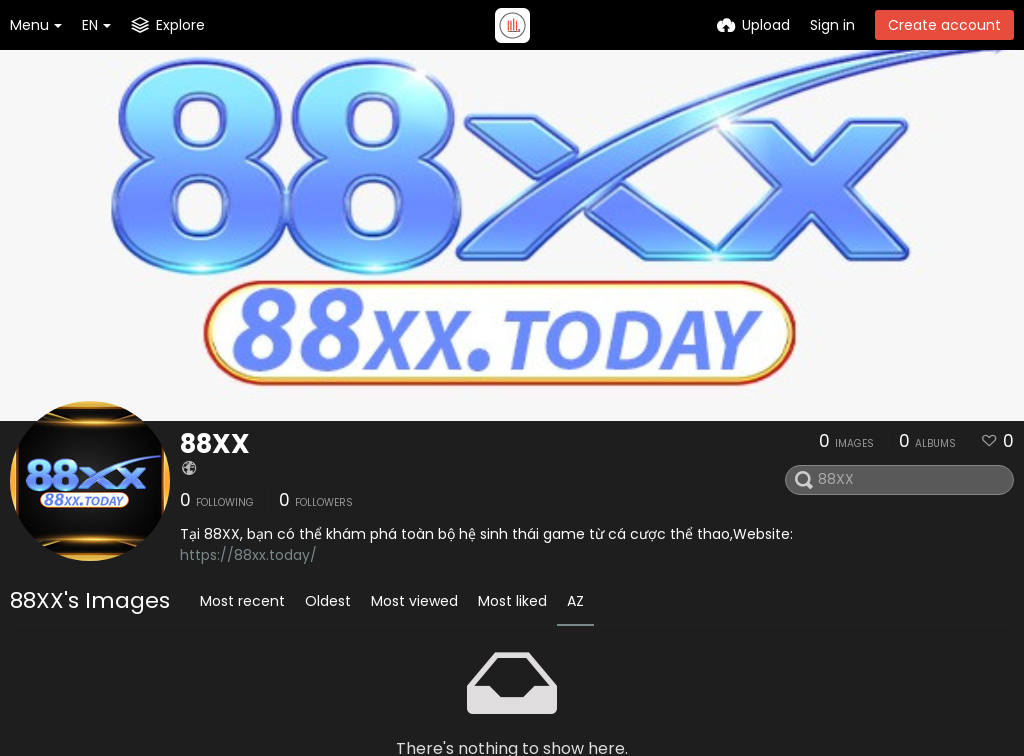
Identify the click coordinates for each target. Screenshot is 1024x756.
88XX (215, 444)
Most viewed (414, 601)
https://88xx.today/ (248, 555)
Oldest (328, 601)
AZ (575, 601)
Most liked (512, 601)
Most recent (242, 601)
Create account (944, 25)
